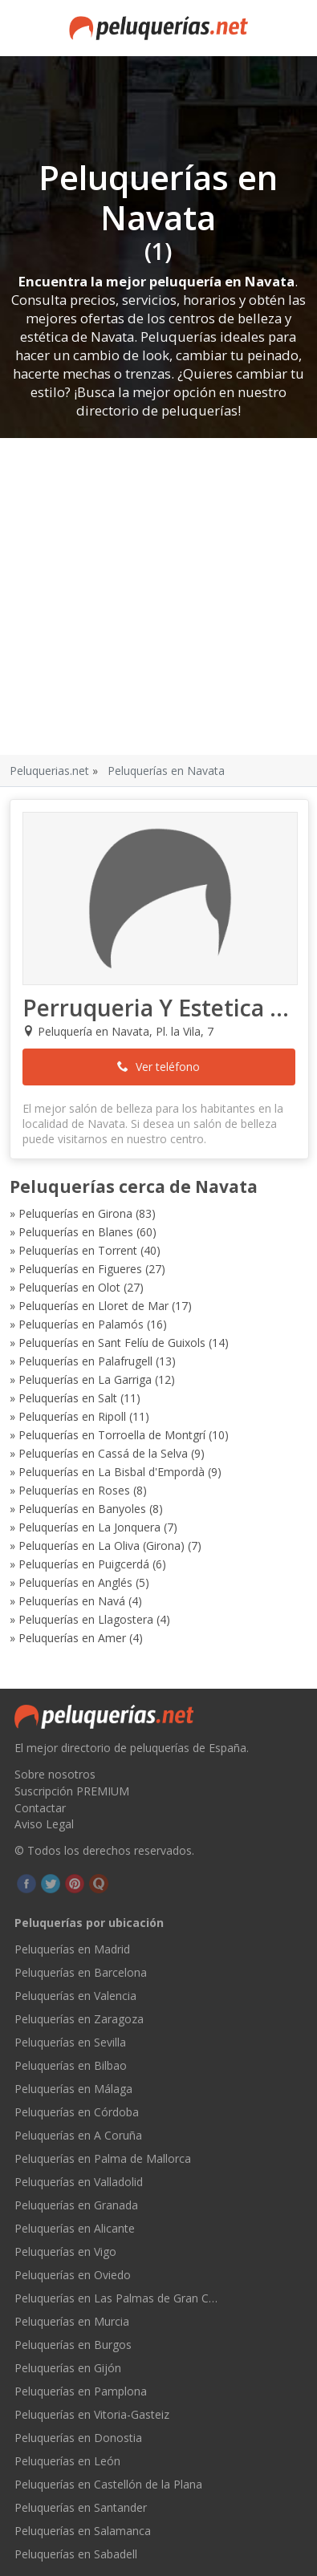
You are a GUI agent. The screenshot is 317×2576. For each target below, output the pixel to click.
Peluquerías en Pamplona (80, 2391)
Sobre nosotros (55, 1774)
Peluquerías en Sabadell (75, 2554)
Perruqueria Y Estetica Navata (159, 1008)
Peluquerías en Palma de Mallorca (102, 2158)
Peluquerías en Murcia (71, 2321)
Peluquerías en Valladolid (78, 2181)
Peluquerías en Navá (71, 1600)
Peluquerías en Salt (67, 1398)
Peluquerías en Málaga (73, 2088)
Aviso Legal (44, 1824)
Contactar (40, 1807)
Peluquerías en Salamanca (82, 2530)
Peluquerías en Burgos (73, 2344)
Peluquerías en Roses (74, 1490)
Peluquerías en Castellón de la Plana (108, 2484)
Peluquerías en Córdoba (76, 2112)
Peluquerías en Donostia (78, 2437)
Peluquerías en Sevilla (70, 2042)
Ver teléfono (158, 1066)
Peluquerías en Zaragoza (79, 2018)
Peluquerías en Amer (72, 1637)
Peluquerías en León (67, 2460)
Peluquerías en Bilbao (70, 2065)
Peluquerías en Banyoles (82, 1508)
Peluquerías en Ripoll (72, 1416)
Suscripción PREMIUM (71, 1791)
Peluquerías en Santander (80, 2507)
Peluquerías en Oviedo (72, 2274)
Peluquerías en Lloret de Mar (93, 1305)
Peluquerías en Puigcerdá (83, 1564)
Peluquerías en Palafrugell (85, 1361)
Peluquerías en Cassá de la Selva (103, 1453)
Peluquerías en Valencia (75, 1995)
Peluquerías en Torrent (77, 1250)
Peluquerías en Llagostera (85, 1619)
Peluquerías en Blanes (75, 1231)
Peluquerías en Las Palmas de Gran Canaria (117, 2298)
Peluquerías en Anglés (75, 1582)
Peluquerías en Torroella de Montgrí (111, 1434)
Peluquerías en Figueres (80, 1268)
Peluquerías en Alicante (74, 2228)
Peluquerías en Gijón (67, 2367)
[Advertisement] (150, 596)
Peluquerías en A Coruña (78, 2135)
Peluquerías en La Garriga (85, 1379)
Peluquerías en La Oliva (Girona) (101, 1545)
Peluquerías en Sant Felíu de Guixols (111, 1342)
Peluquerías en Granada (76, 2205)
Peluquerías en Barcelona (80, 1972)
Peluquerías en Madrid (72, 1949)
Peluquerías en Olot (69, 1287)
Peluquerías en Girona (75, 1213)
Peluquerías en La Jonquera (89, 1527)
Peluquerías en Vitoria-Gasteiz (91, 2414)
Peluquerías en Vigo (65, 2251)
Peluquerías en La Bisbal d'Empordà (111, 1471)
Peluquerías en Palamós (81, 1324)
